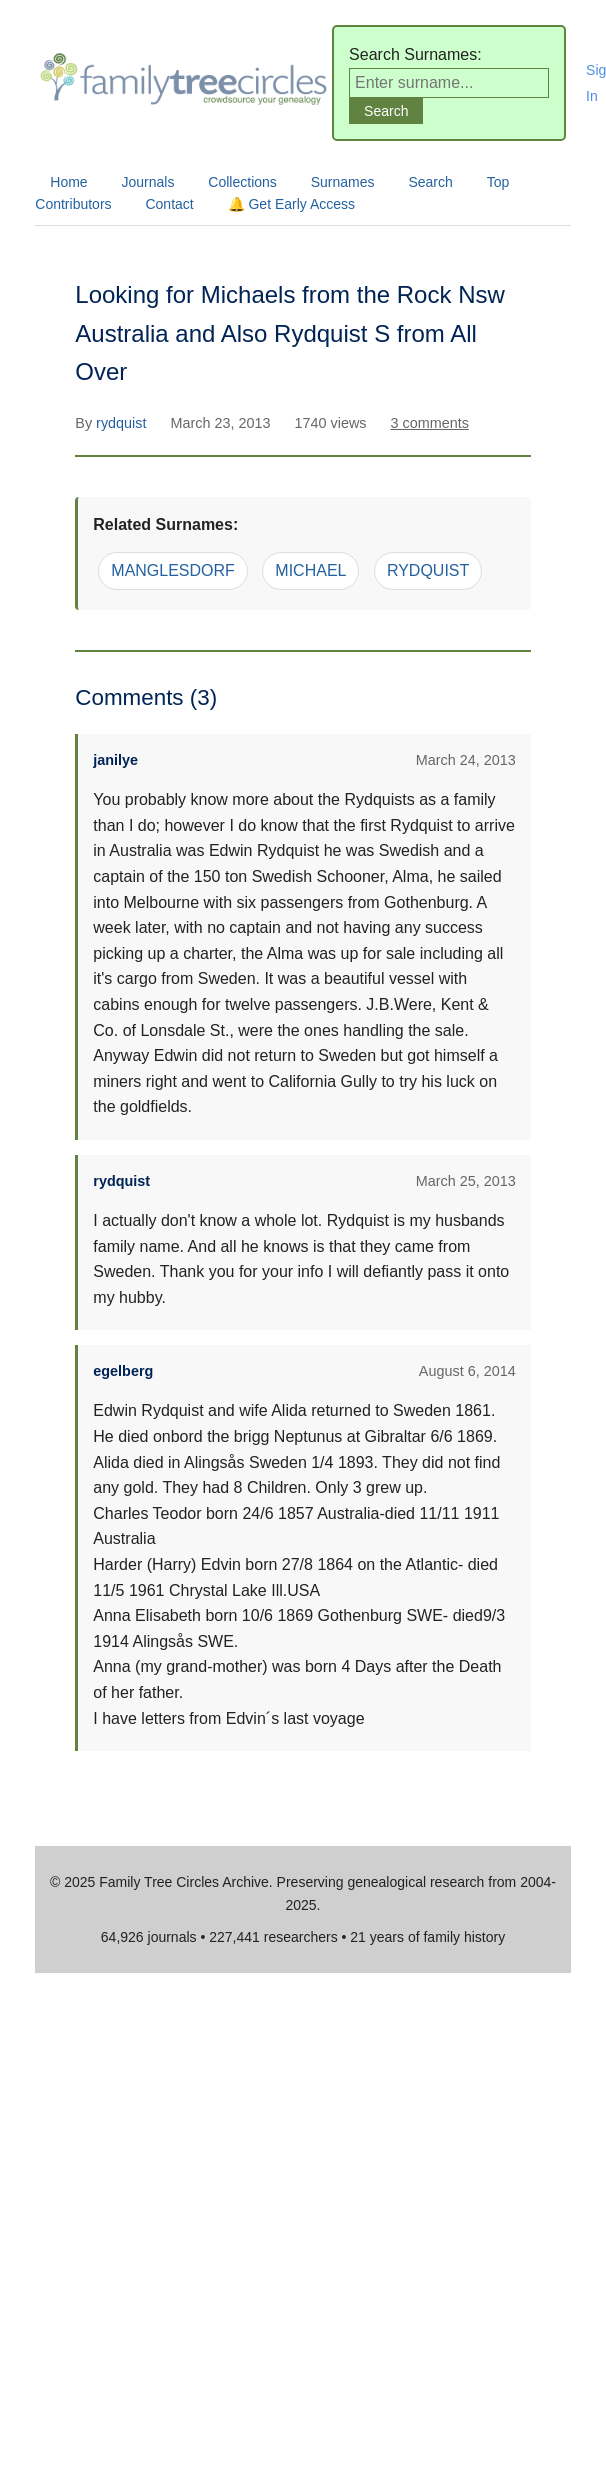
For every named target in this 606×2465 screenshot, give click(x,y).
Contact (169, 204)
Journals (148, 182)
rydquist (123, 423)
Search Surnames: (415, 54)
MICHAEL (310, 570)
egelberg (123, 1371)
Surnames (343, 182)
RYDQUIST (428, 570)
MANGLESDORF (173, 570)
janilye (115, 760)
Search (430, 182)
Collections (242, 182)
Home (68, 182)
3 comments (429, 423)
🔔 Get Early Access (291, 204)
